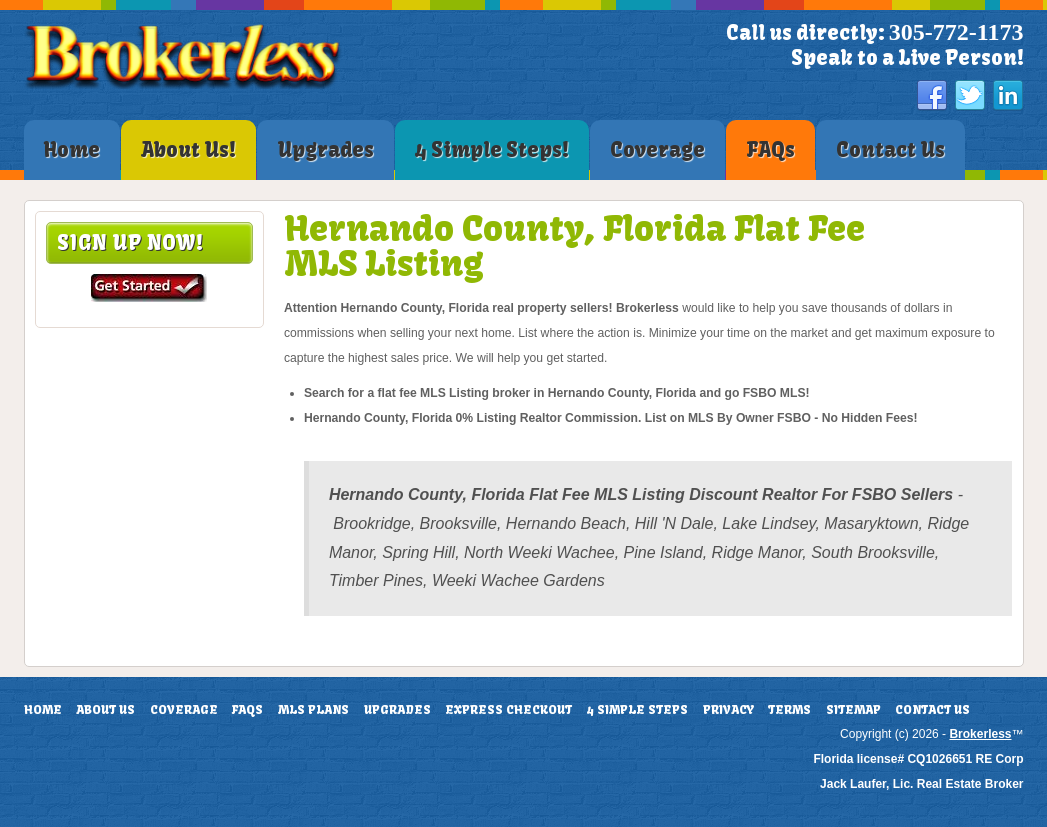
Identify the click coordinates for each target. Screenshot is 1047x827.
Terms (789, 710)
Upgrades (397, 710)
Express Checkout (508, 710)
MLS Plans (313, 710)
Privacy (728, 710)
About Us (105, 710)
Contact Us (932, 710)
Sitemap (853, 710)
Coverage (184, 710)
